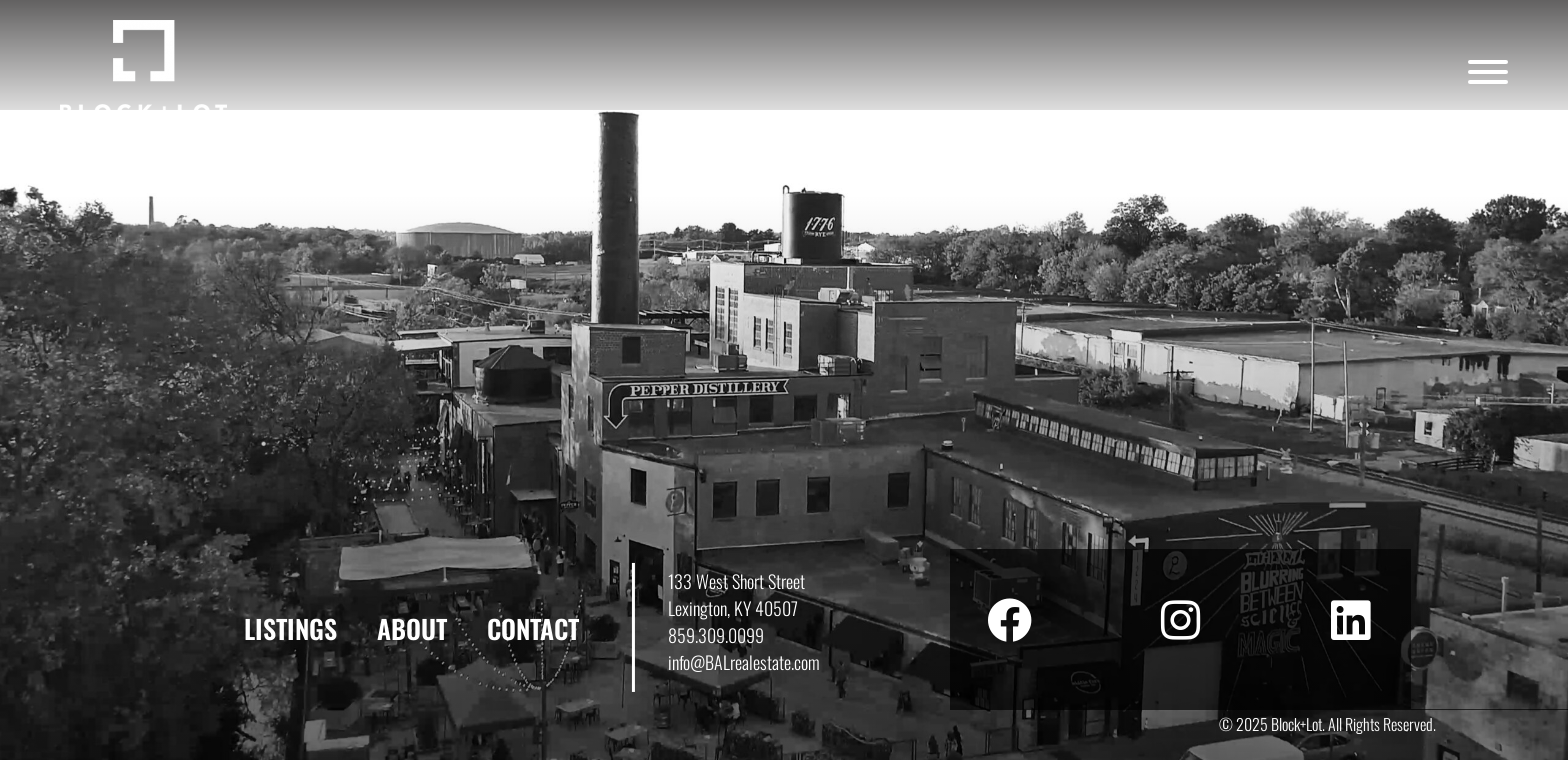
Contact (533, 628)
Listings (290, 628)
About (412, 628)
